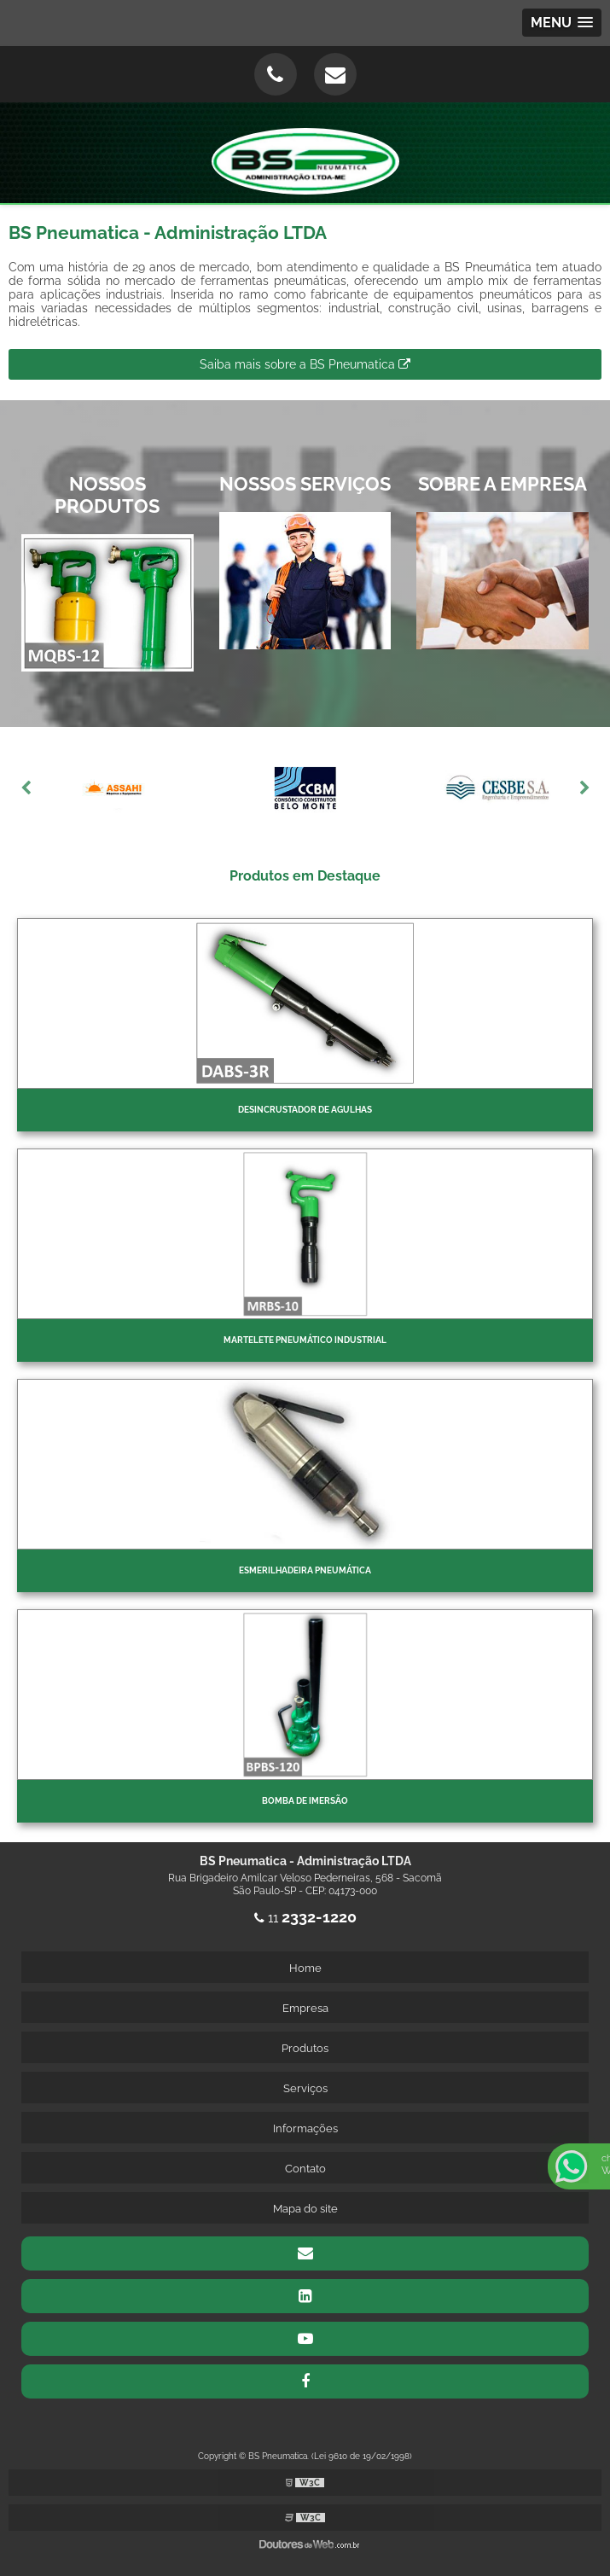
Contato (305, 2168)
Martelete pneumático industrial (305, 1340)
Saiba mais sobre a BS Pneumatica (305, 364)
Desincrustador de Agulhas (305, 1109)
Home (305, 1968)
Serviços (305, 2088)
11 (305, 1917)
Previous (25, 788)
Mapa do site (305, 2208)
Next (584, 788)
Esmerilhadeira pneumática (305, 1570)
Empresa (305, 2008)
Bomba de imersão (305, 1801)
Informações (305, 2128)
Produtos (305, 2048)
